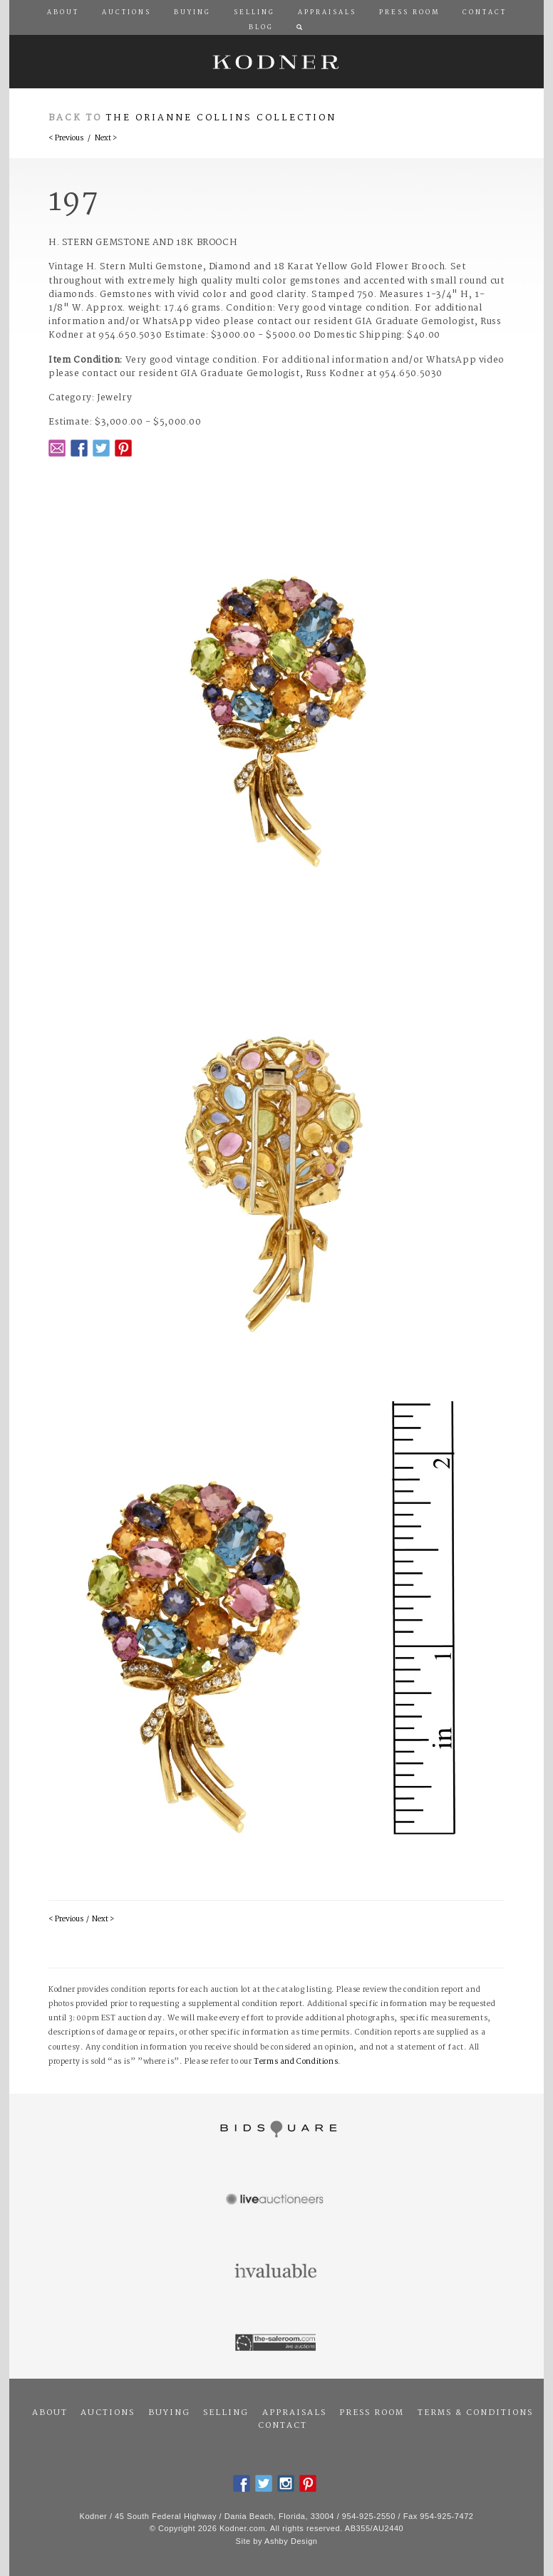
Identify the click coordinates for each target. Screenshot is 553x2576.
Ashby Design (290, 2541)
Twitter (101, 448)
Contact (282, 2425)
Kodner (276, 61)
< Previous (65, 139)
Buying (169, 2412)
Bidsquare (276, 2129)
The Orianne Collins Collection (221, 117)
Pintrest (123, 448)
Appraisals (294, 2412)
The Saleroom (276, 2343)
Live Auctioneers (276, 2200)
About (50, 2412)
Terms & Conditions (475, 2412)
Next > (106, 139)
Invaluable (276, 2271)
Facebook (79, 448)
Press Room (371, 2412)
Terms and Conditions (296, 2062)
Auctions (108, 2412)
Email (57, 448)
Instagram (285, 2483)
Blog (261, 28)
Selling (226, 2412)
